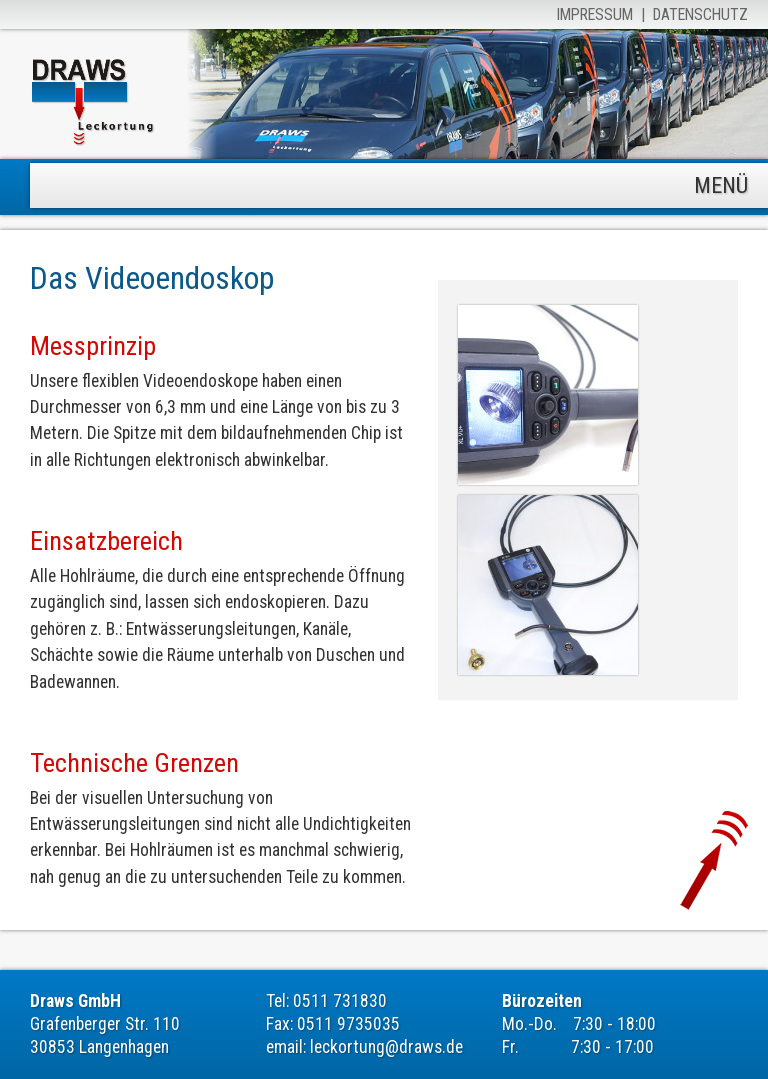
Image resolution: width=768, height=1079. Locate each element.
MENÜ (721, 185)
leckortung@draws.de (386, 1047)
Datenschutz (700, 14)
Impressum (594, 14)
